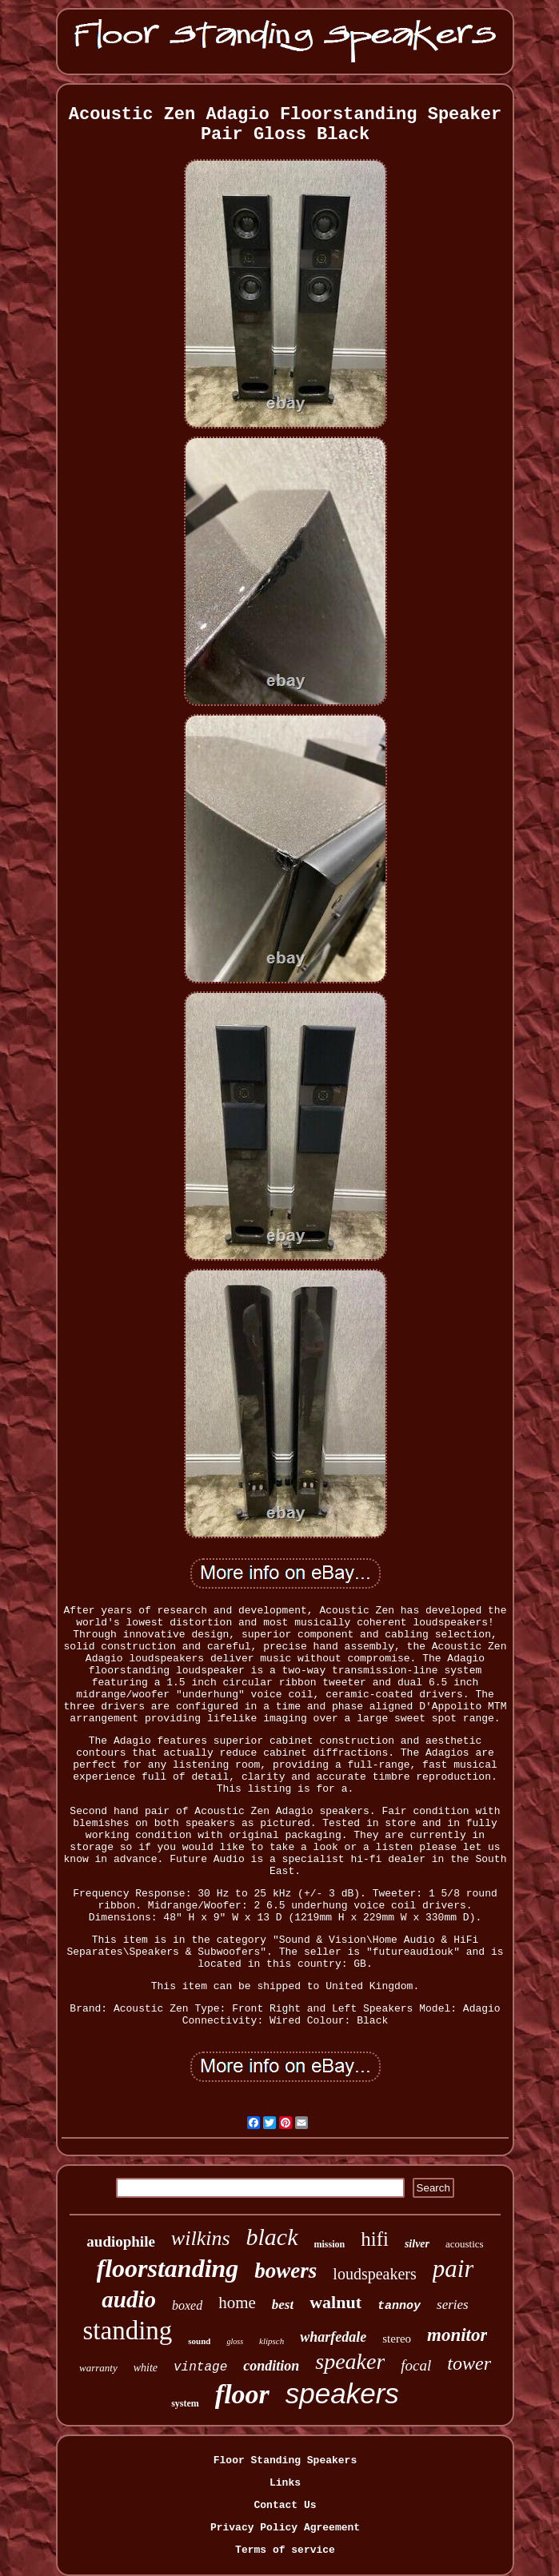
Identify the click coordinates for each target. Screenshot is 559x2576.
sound (199, 2341)
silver (417, 2244)
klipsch (271, 2341)
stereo (396, 2338)
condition (271, 2366)
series (453, 2304)
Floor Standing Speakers (285, 2460)
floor (242, 2394)
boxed (187, 2305)
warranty (98, 2368)
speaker (350, 2361)
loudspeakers (374, 2274)
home (237, 2302)
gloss (234, 2341)
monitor (457, 2335)
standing (128, 2330)
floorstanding (168, 2268)
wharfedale (333, 2337)
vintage (200, 2367)
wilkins (200, 2238)
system (185, 2403)
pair (453, 2269)
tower (469, 2363)
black (272, 2236)
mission (329, 2244)
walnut (335, 2302)
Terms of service (285, 2550)
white (146, 2368)
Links (285, 2483)
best (282, 2304)
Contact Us (285, 2505)
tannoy (399, 2306)
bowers (285, 2271)
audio (129, 2299)
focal (416, 2365)
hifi (375, 2239)
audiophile (120, 2241)
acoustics (464, 2244)
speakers (342, 2393)
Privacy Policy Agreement (285, 2528)
